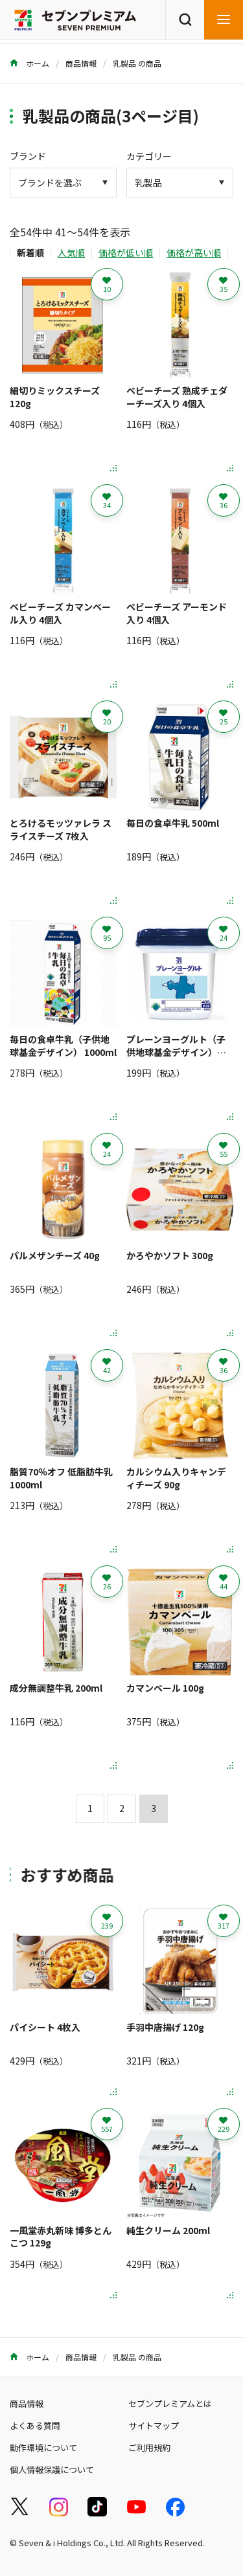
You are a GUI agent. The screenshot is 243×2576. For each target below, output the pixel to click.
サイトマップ (153, 2425)
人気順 (71, 252)
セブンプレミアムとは (170, 2403)
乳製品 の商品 (137, 63)
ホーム (29, 63)
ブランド (28, 156)
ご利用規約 (149, 2447)
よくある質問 (35, 2425)
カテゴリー (149, 156)
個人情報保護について (52, 2469)
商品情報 (81, 63)
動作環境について (43, 2447)
